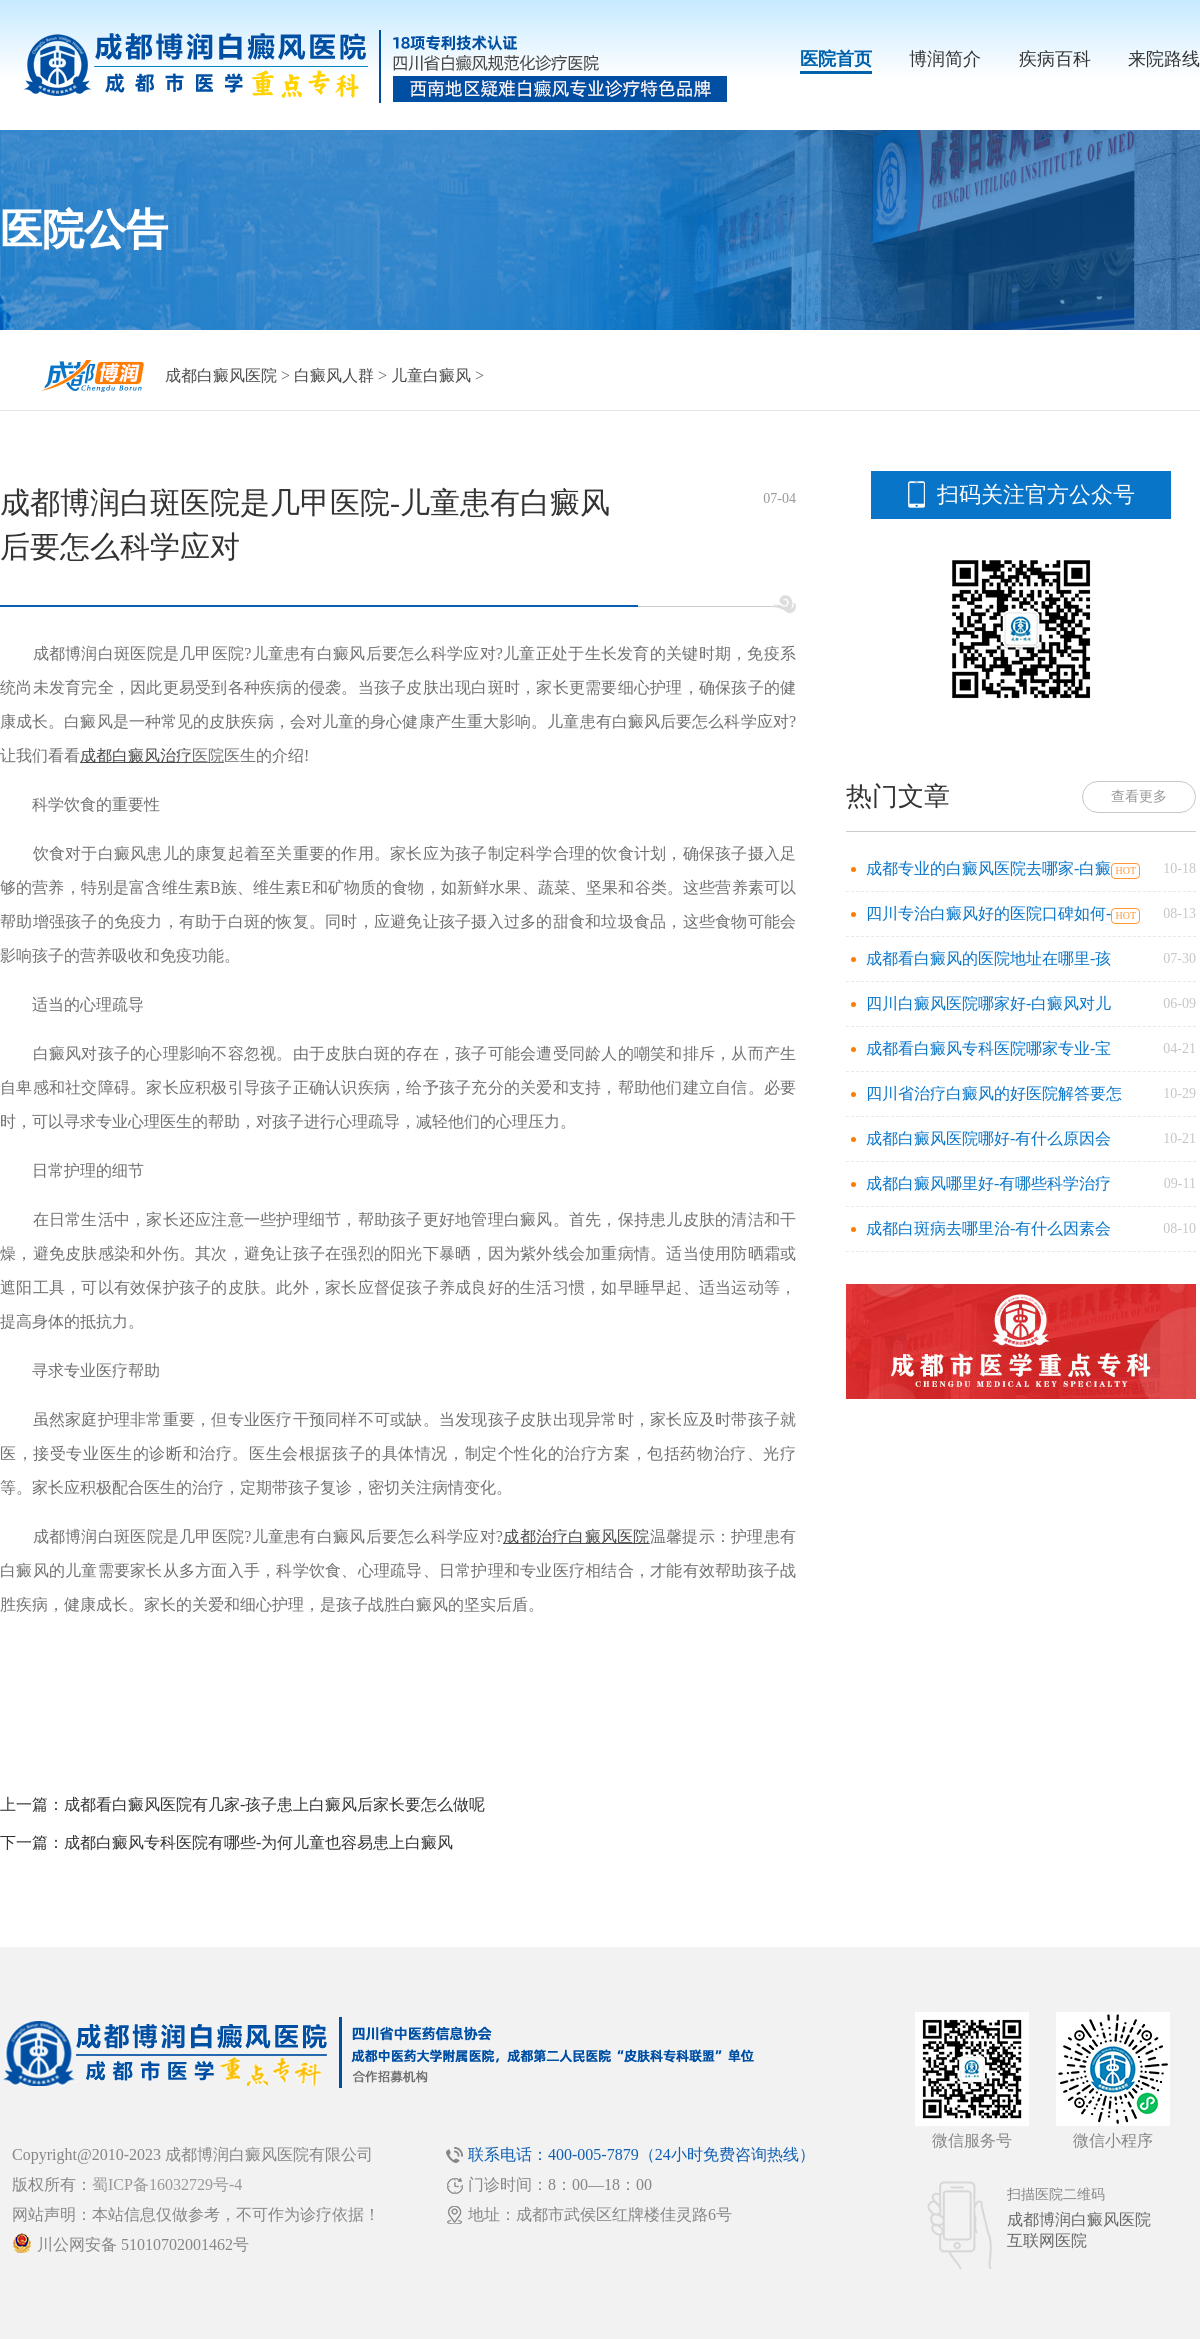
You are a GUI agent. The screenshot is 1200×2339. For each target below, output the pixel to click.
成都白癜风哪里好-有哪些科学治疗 (988, 1183)
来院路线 (1164, 59)
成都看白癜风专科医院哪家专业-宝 (988, 1048)
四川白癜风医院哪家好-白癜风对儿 (988, 1003)
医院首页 (836, 59)
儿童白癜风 (431, 375)
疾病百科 (1055, 59)
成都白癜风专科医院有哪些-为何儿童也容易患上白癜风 (258, 1842)
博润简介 (945, 59)
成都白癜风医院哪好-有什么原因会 (988, 1138)
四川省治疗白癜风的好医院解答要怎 (994, 1093)
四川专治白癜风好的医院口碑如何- (988, 913)
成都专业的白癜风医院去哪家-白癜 (988, 868)
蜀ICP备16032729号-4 (167, 2184)
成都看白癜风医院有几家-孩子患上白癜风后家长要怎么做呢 (274, 1804)
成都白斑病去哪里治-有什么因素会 (988, 1228)
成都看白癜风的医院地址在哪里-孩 (988, 958)
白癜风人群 (334, 375)
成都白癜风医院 (221, 375)
